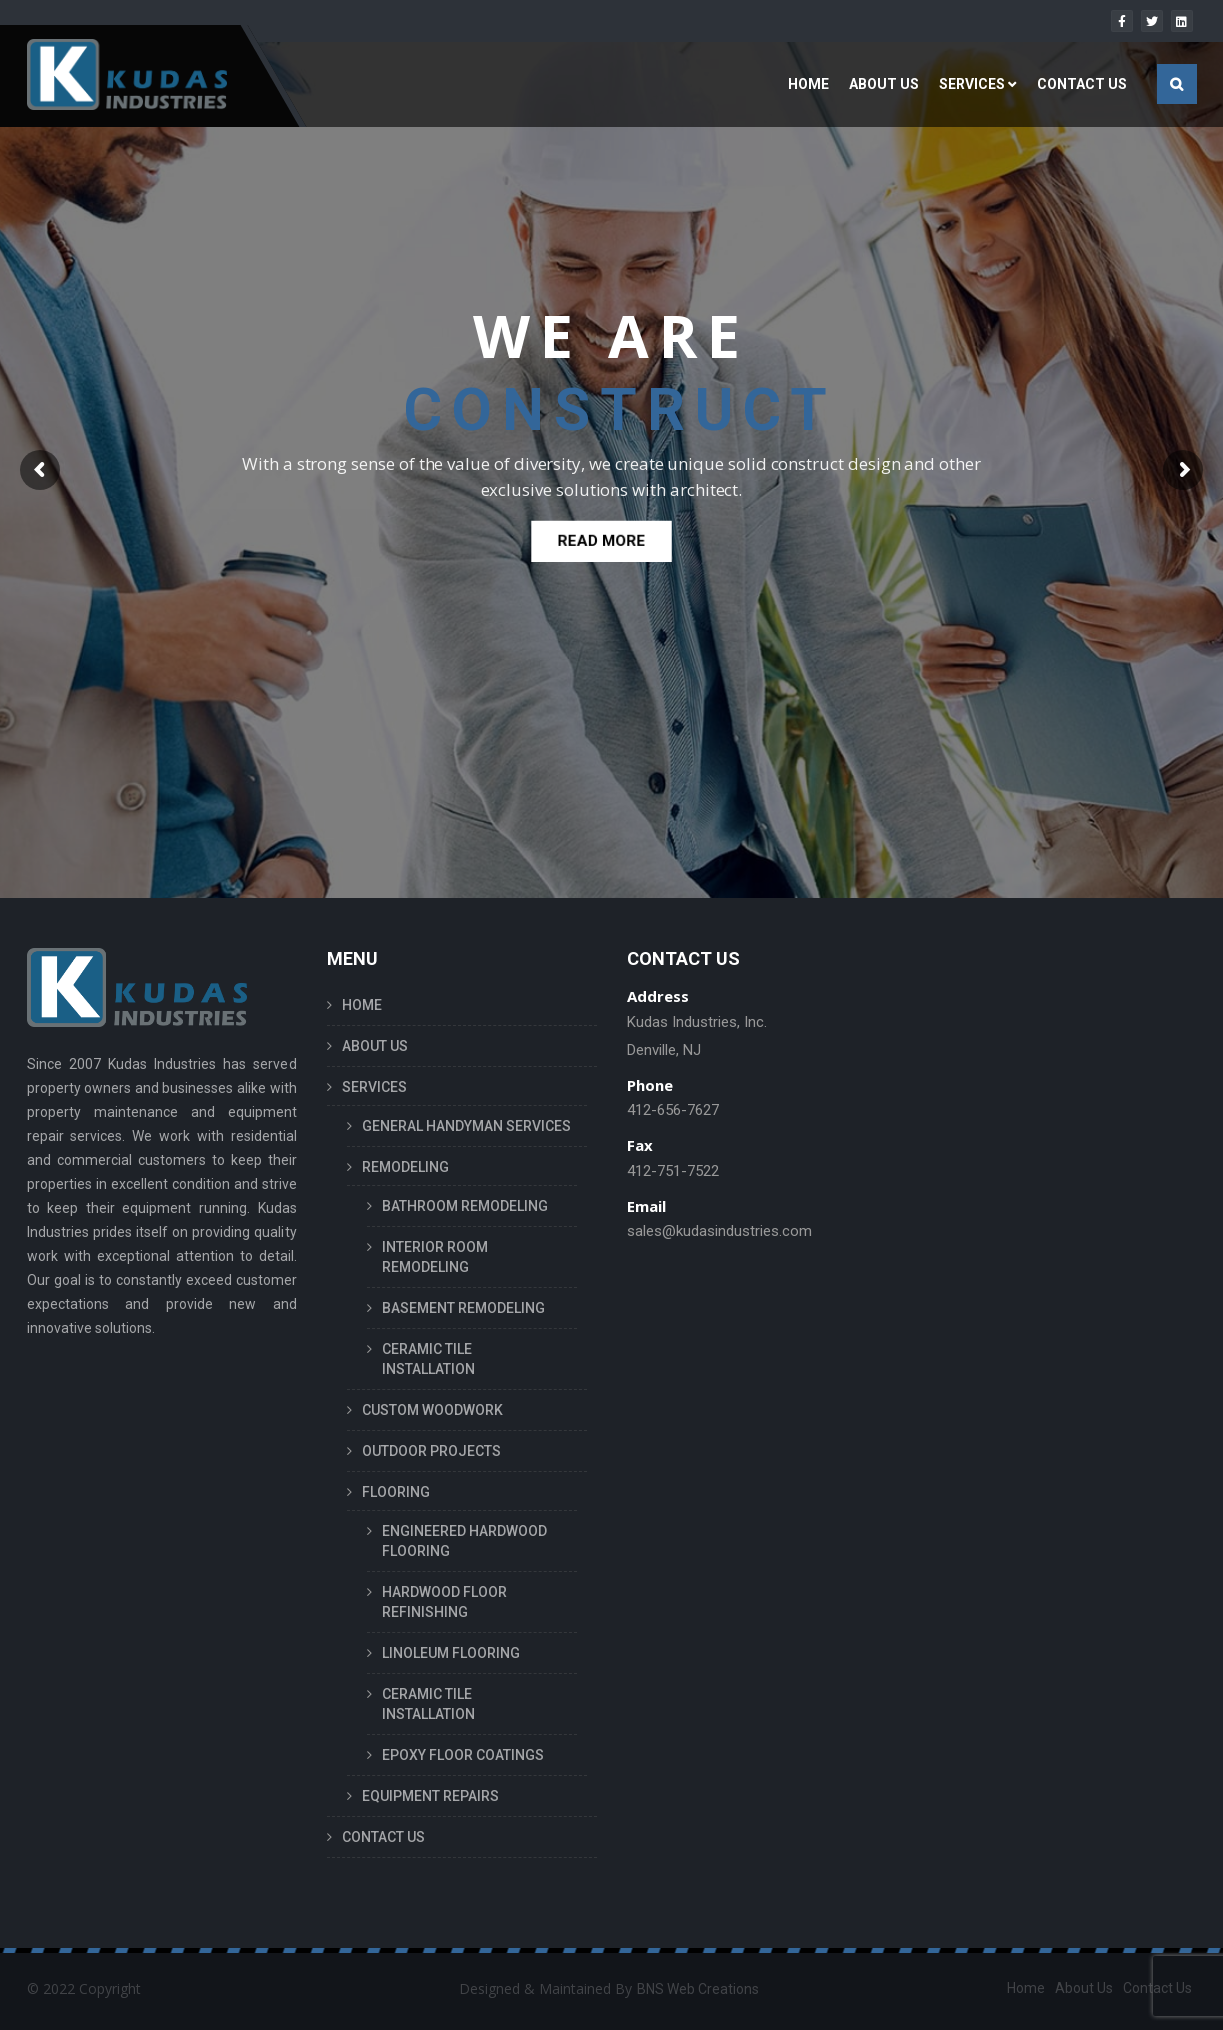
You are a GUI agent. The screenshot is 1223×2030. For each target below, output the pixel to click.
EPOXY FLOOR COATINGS (463, 1755)
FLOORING (396, 1492)
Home (1026, 1988)
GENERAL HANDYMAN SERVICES (466, 1126)
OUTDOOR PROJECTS (431, 1451)
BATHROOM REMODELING (465, 1206)
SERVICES (972, 84)
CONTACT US (1082, 84)
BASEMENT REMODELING (463, 1308)
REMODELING (405, 1167)
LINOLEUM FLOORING (451, 1653)
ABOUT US (884, 84)
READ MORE (602, 544)
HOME (808, 84)
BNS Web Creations (698, 1989)
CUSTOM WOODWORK (432, 1410)
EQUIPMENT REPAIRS (430, 1796)
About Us (1084, 1988)
